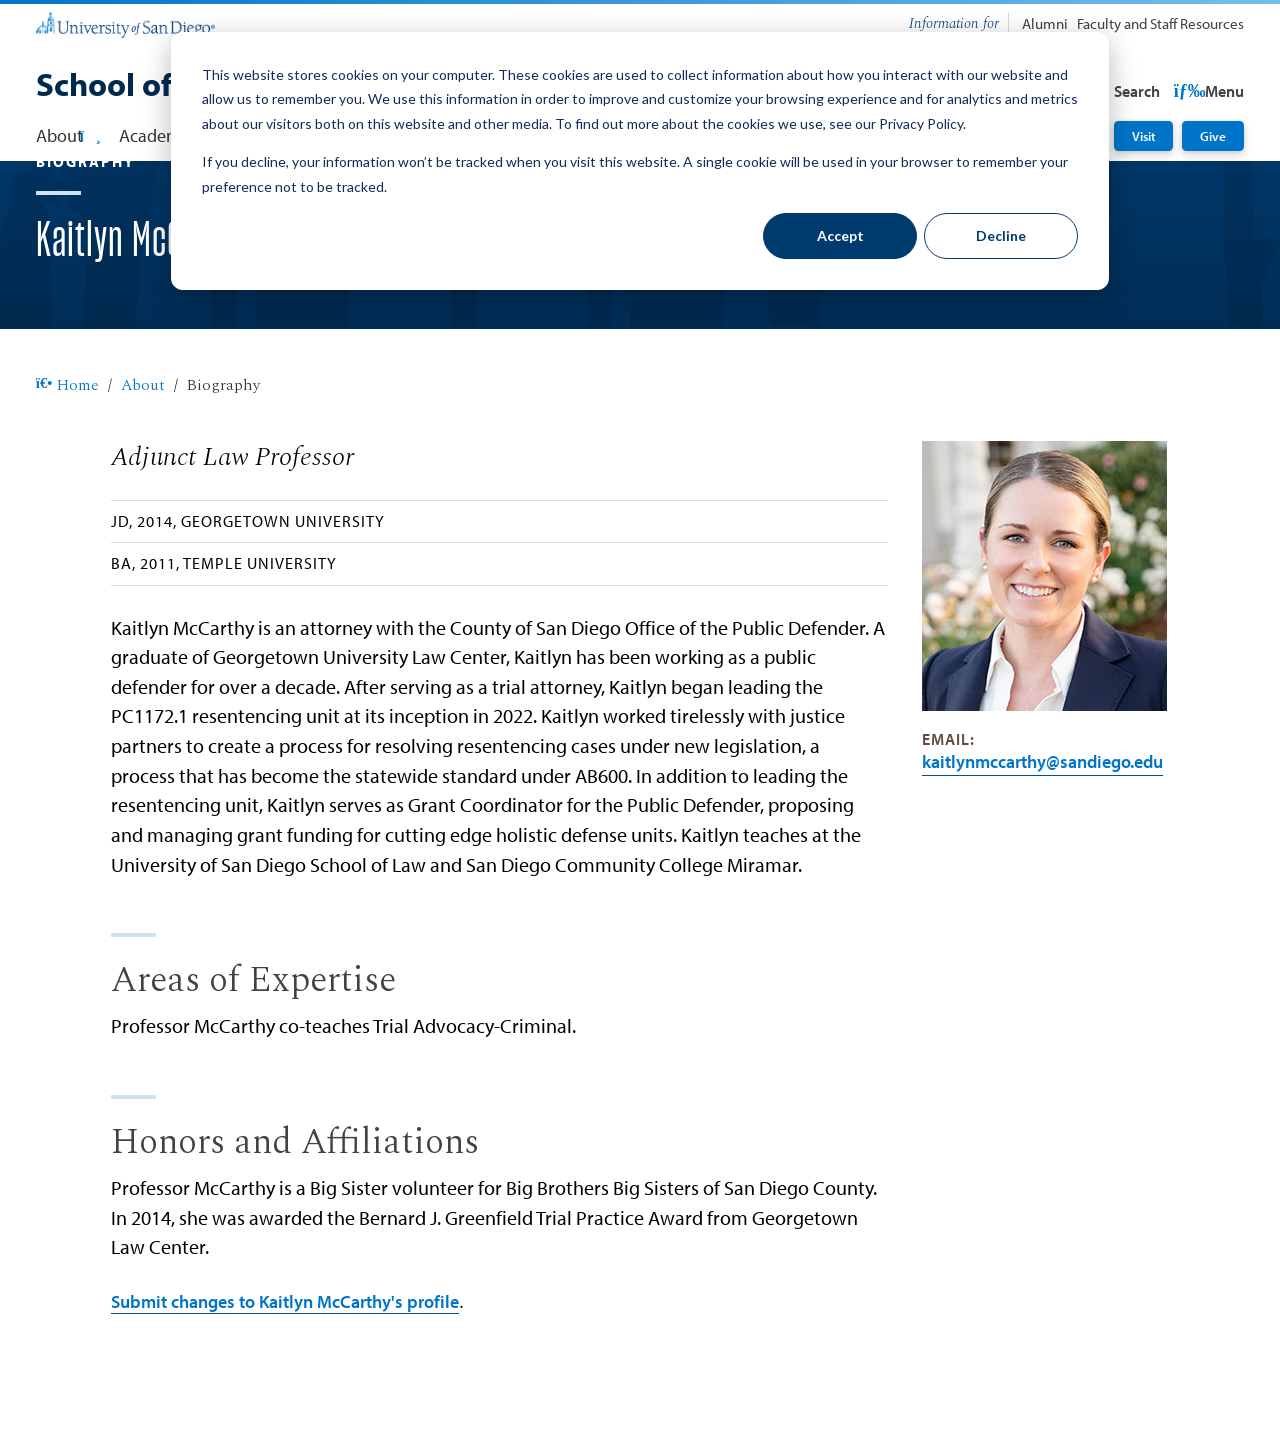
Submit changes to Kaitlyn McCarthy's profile (285, 1365)
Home (67, 450)
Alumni (1045, 23)
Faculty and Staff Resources (1160, 23)
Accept (840, 235)
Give (1213, 135)
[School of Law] (137, 86)
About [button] (68, 135)
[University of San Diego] (125, 23)
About (143, 450)
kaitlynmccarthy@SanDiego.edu (1042, 825)
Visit (1144, 135)
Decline (1001, 235)
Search (1205, 91)
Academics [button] (168, 135)
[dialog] (640, 161)
